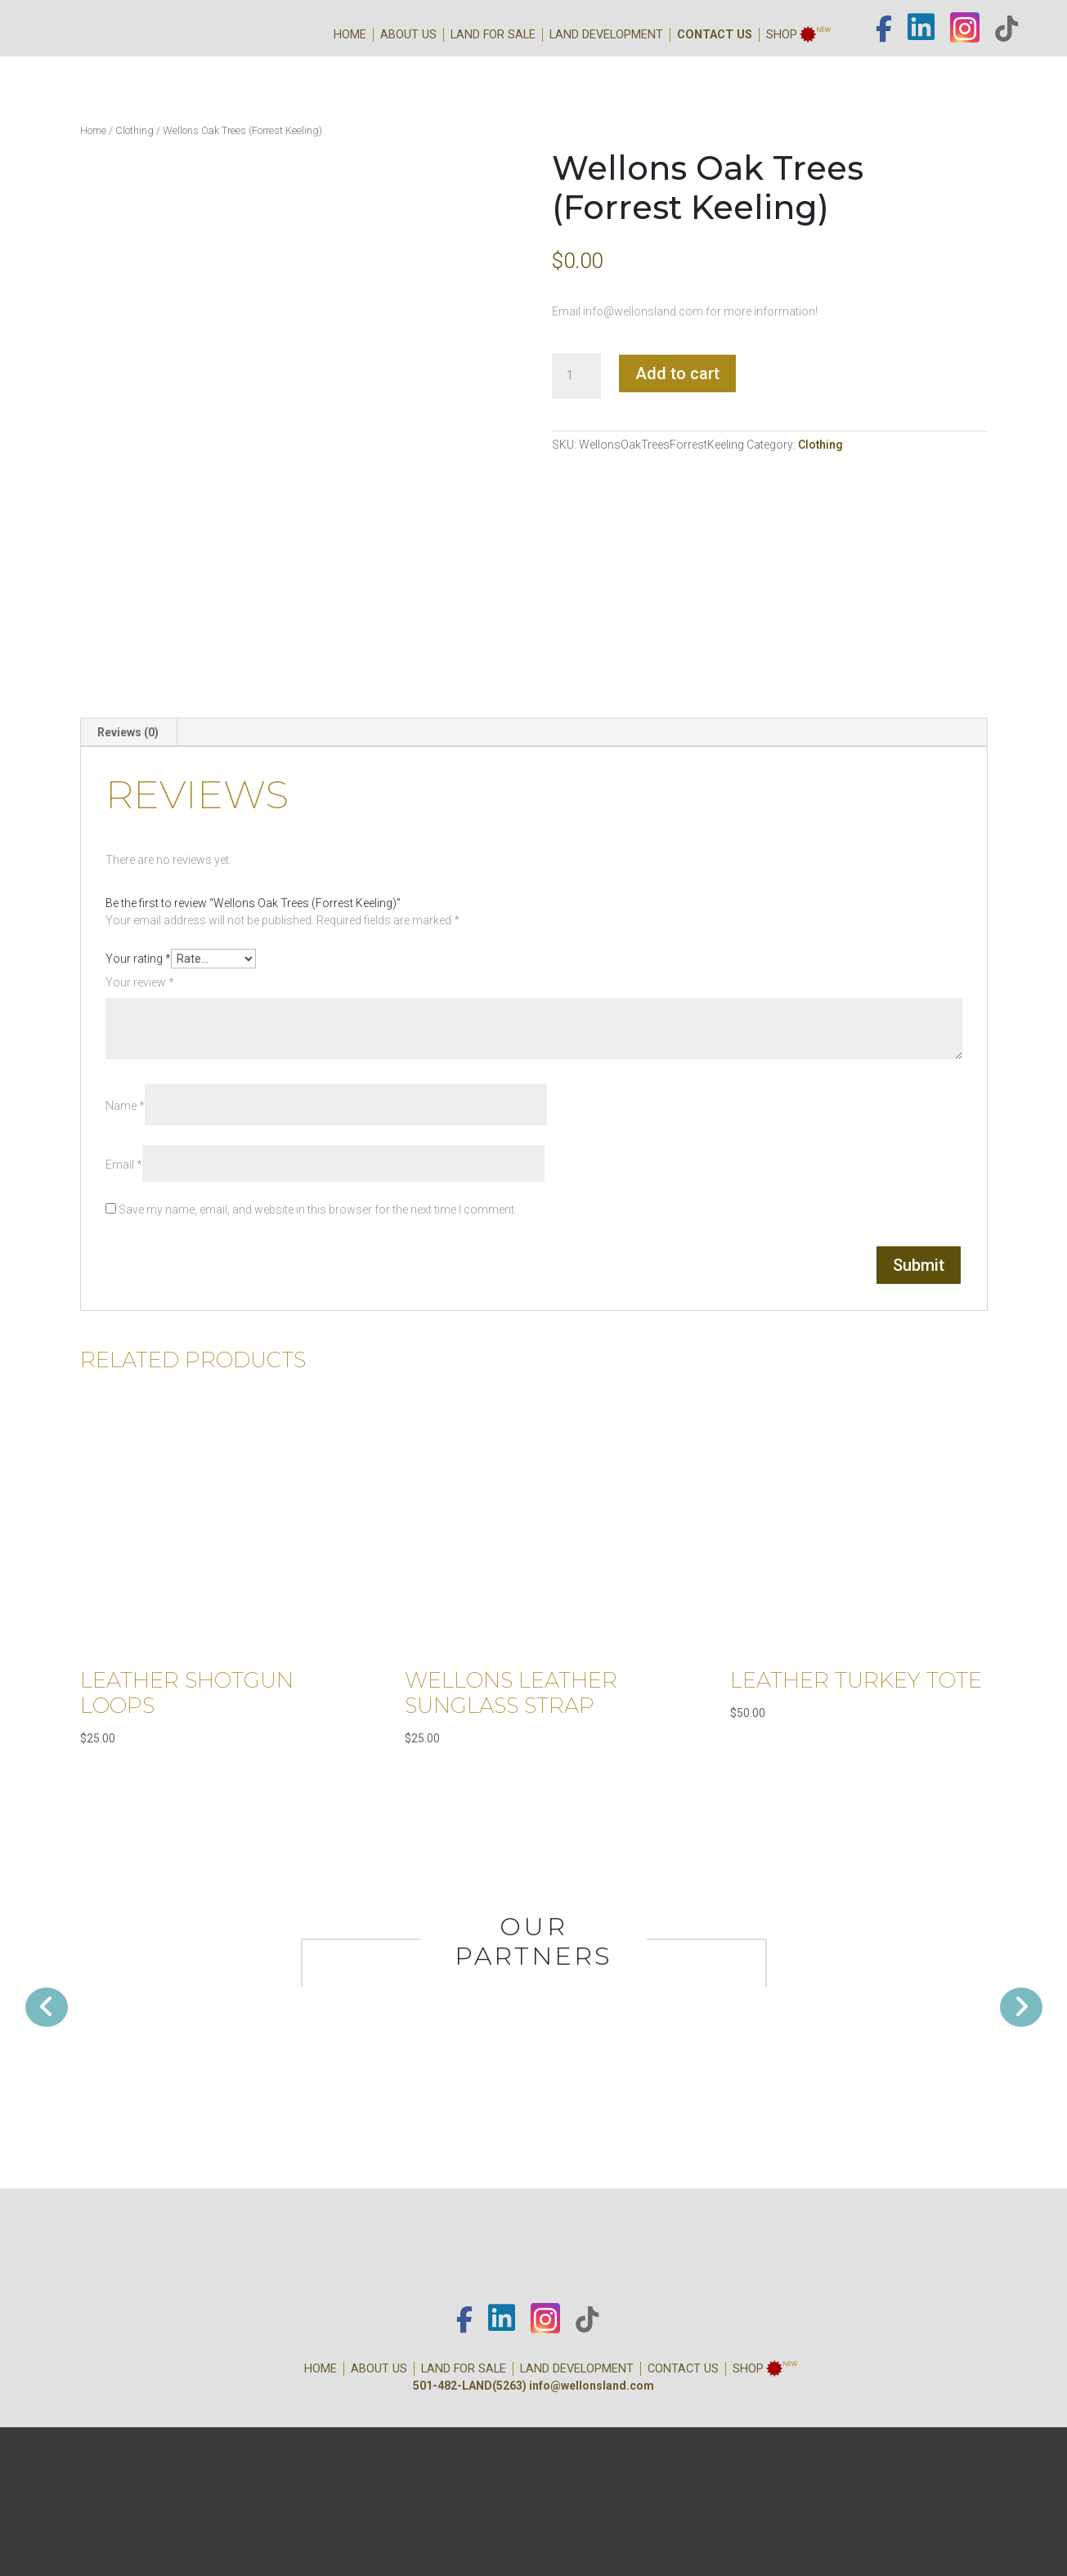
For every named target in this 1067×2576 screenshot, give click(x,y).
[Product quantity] (576, 376)
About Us (408, 35)
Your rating (138, 958)
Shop (781, 35)
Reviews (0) (128, 732)
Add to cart (677, 373)
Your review (139, 982)
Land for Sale (493, 35)
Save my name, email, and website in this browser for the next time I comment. (318, 1209)
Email (123, 1164)
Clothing (134, 130)
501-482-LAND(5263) (470, 2385)
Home (350, 35)
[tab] (128, 732)
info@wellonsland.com (591, 2385)
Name (125, 1105)
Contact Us (714, 35)
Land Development (606, 35)
